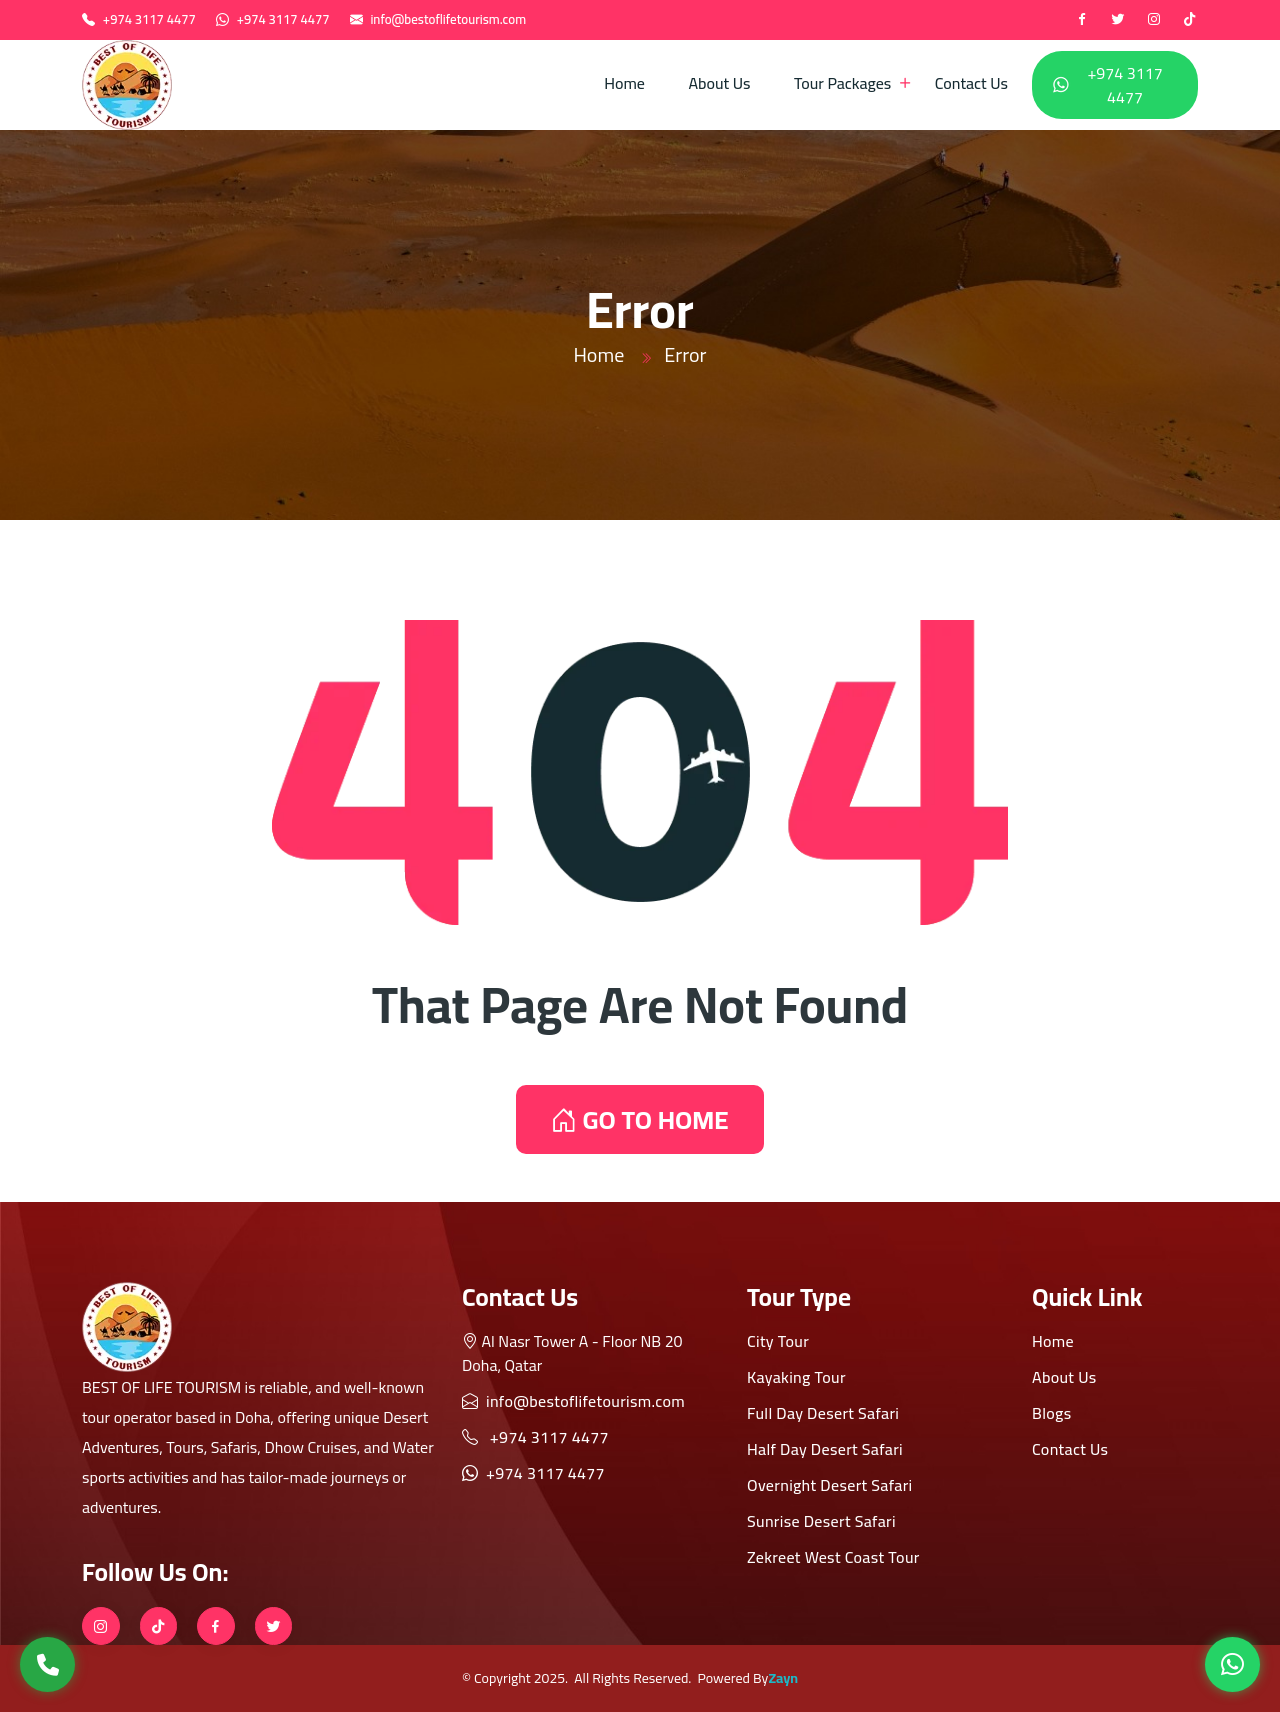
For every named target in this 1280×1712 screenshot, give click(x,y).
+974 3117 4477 (149, 19)
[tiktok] (1190, 20)
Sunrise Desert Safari (821, 1521)
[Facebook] (1082, 20)
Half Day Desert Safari (825, 1449)
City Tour (778, 1341)
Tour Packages (842, 83)
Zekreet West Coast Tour (833, 1557)
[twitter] (1118, 20)
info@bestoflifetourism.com (448, 19)
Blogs (1051, 1413)
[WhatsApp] (1232, 1664)
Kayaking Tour (796, 1377)
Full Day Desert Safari (823, 1413)
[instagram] (1154, 20)
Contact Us (971, 83)
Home (624, 83)
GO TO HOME (639, 1119)
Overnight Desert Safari (830, 1485)
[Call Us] (47, 1664)
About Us (719, 83)
